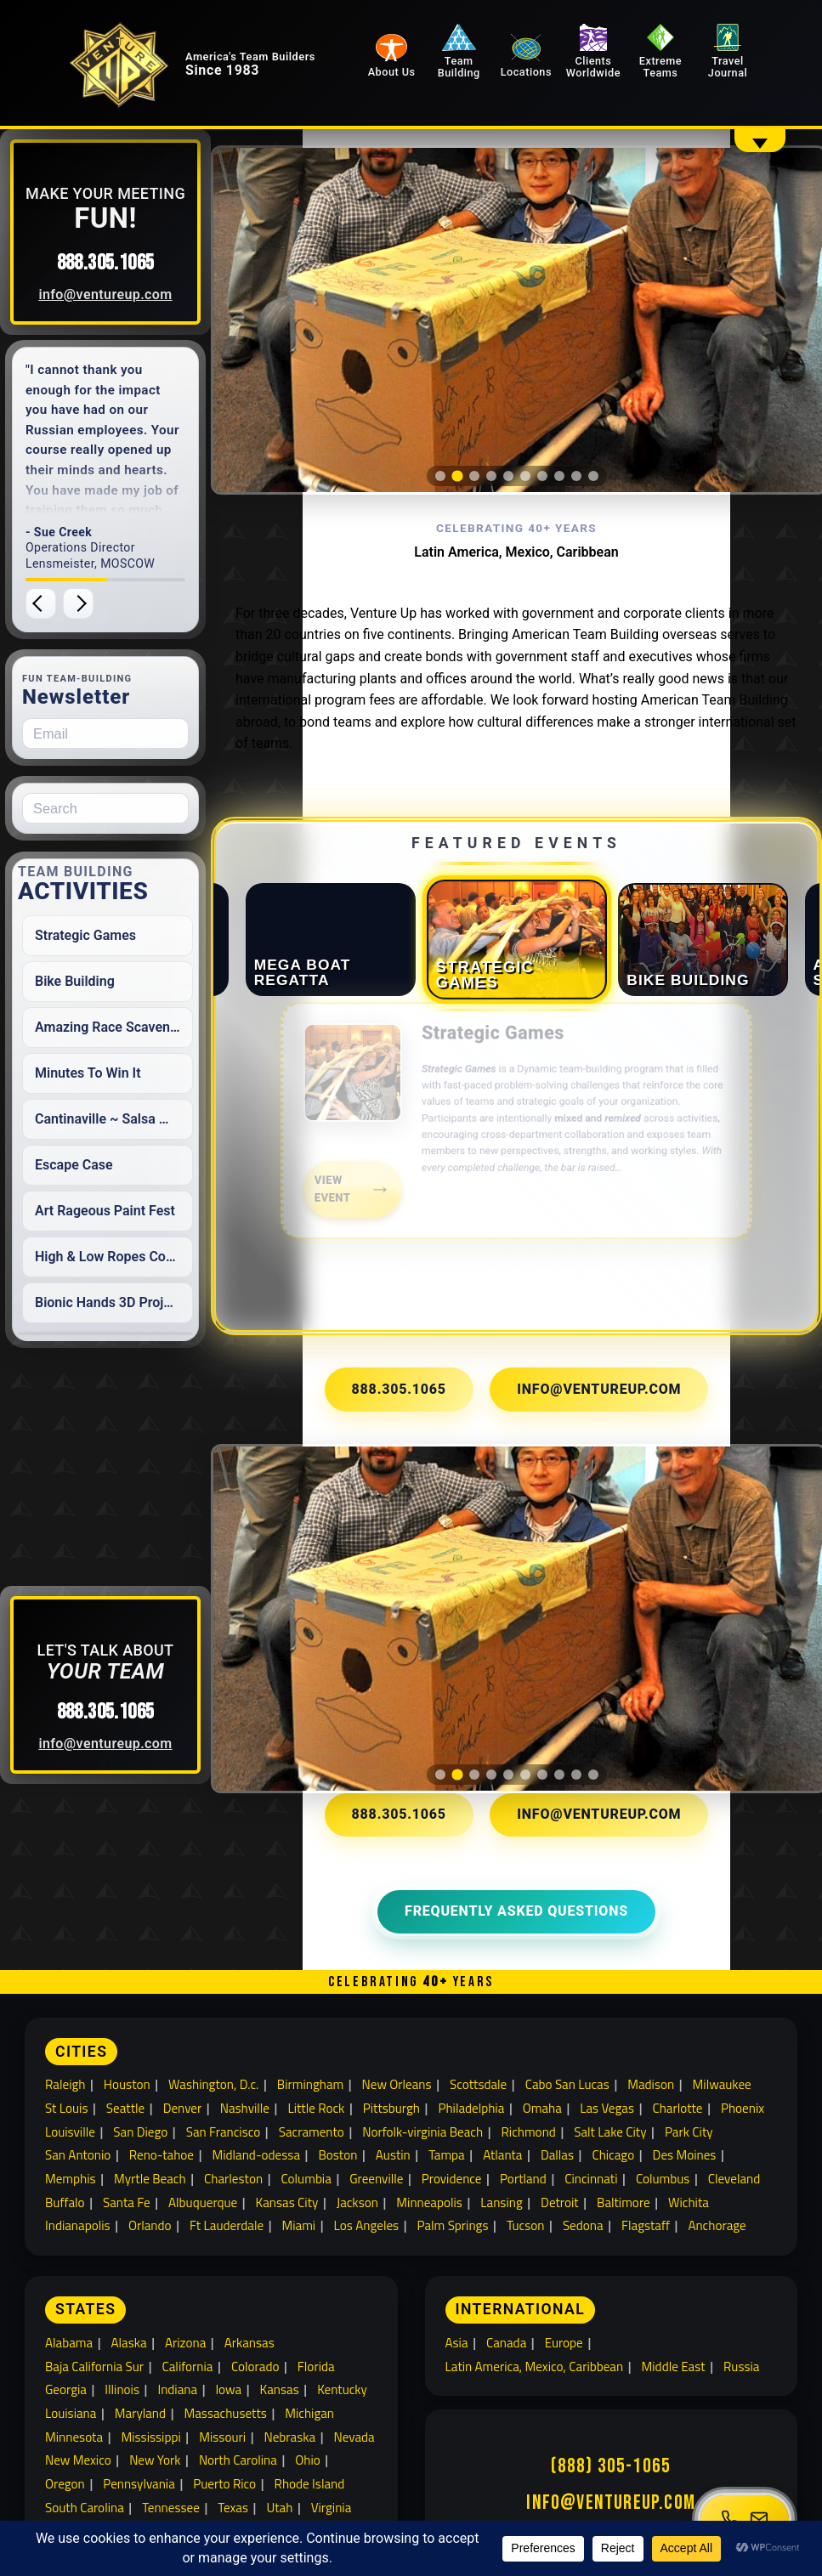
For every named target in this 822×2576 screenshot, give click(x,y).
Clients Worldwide (616, 54)
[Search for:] (142, 808)
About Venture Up (272, 2468)
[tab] (450, 422)
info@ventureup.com (142, 294)
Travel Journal (731, 54)
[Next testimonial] (114, 603)
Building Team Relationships (130, 2468)
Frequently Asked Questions (526, 1780)
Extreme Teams (673, 54)
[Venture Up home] (149, 81)
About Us (445, 73)
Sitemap (494, 2491)
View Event (343, 1186)
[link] (526, 1123)
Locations (559, 73)
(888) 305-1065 (611, 2345)
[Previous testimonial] (77, 603)
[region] (526, 293)
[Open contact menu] (744, 2519)
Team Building (501, 54)
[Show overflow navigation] (759, 139)
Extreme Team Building (615, 2468)
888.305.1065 (142, 263)
